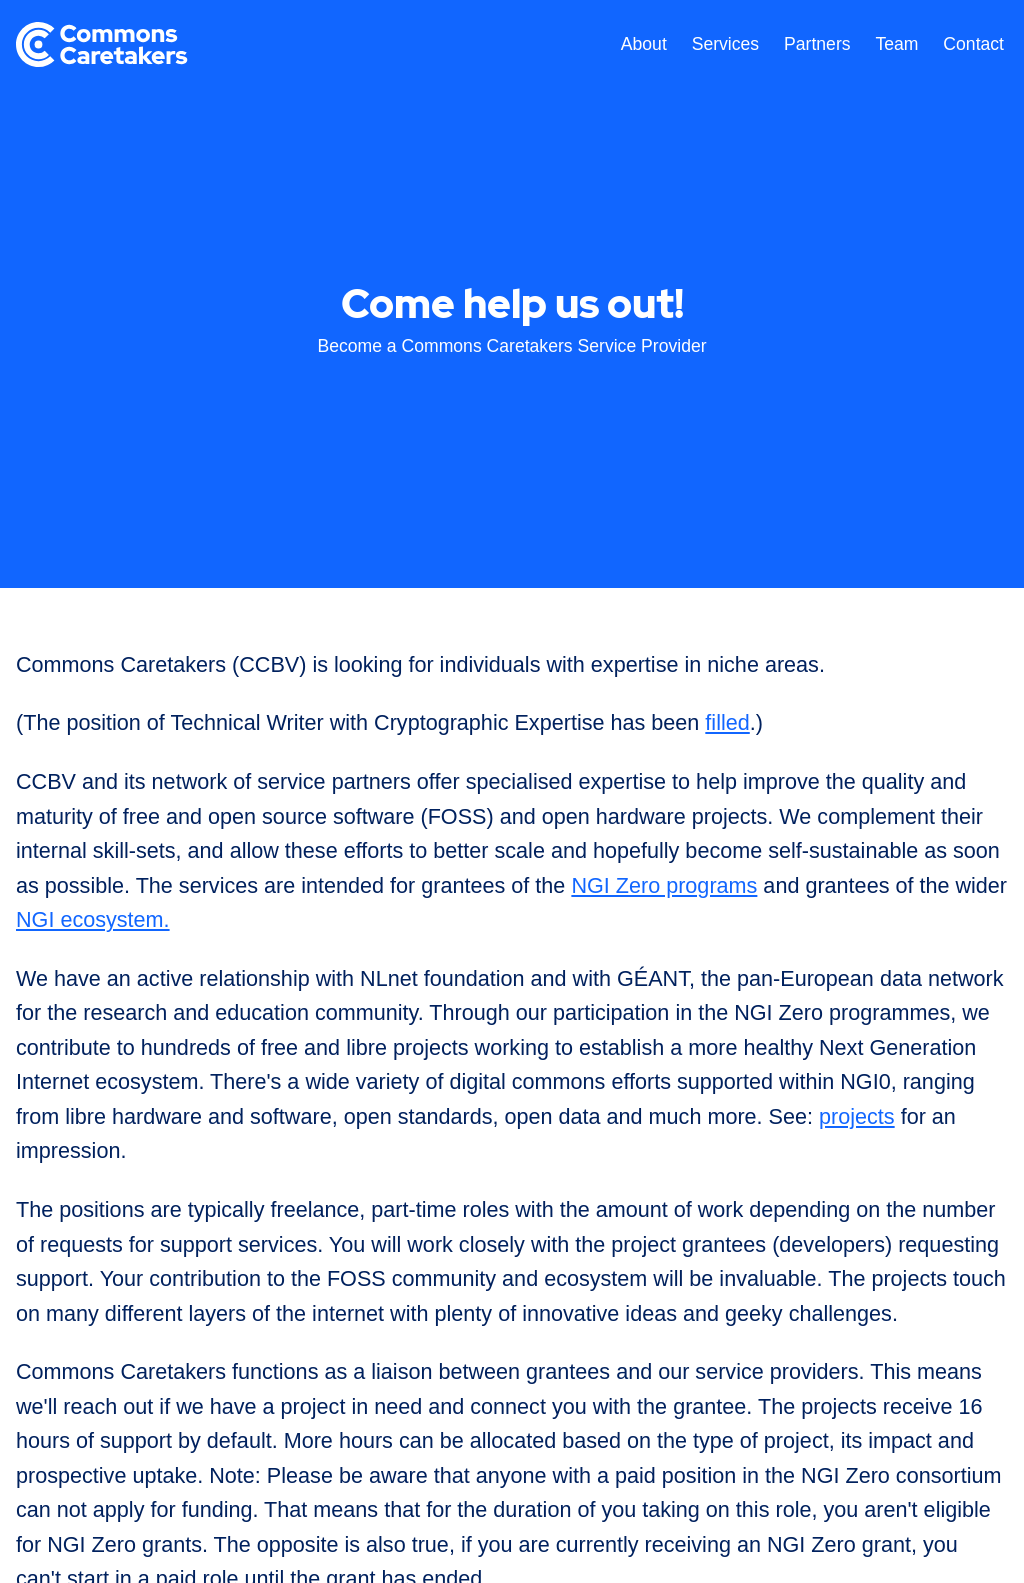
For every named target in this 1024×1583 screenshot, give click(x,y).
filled (727, 722)
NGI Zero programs (664, 885)
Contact (973, 44)
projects (857, 1116)
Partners (817, 44)
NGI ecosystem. (93, 919)
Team (896, 44)
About (644, 44)
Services (725, 44)
